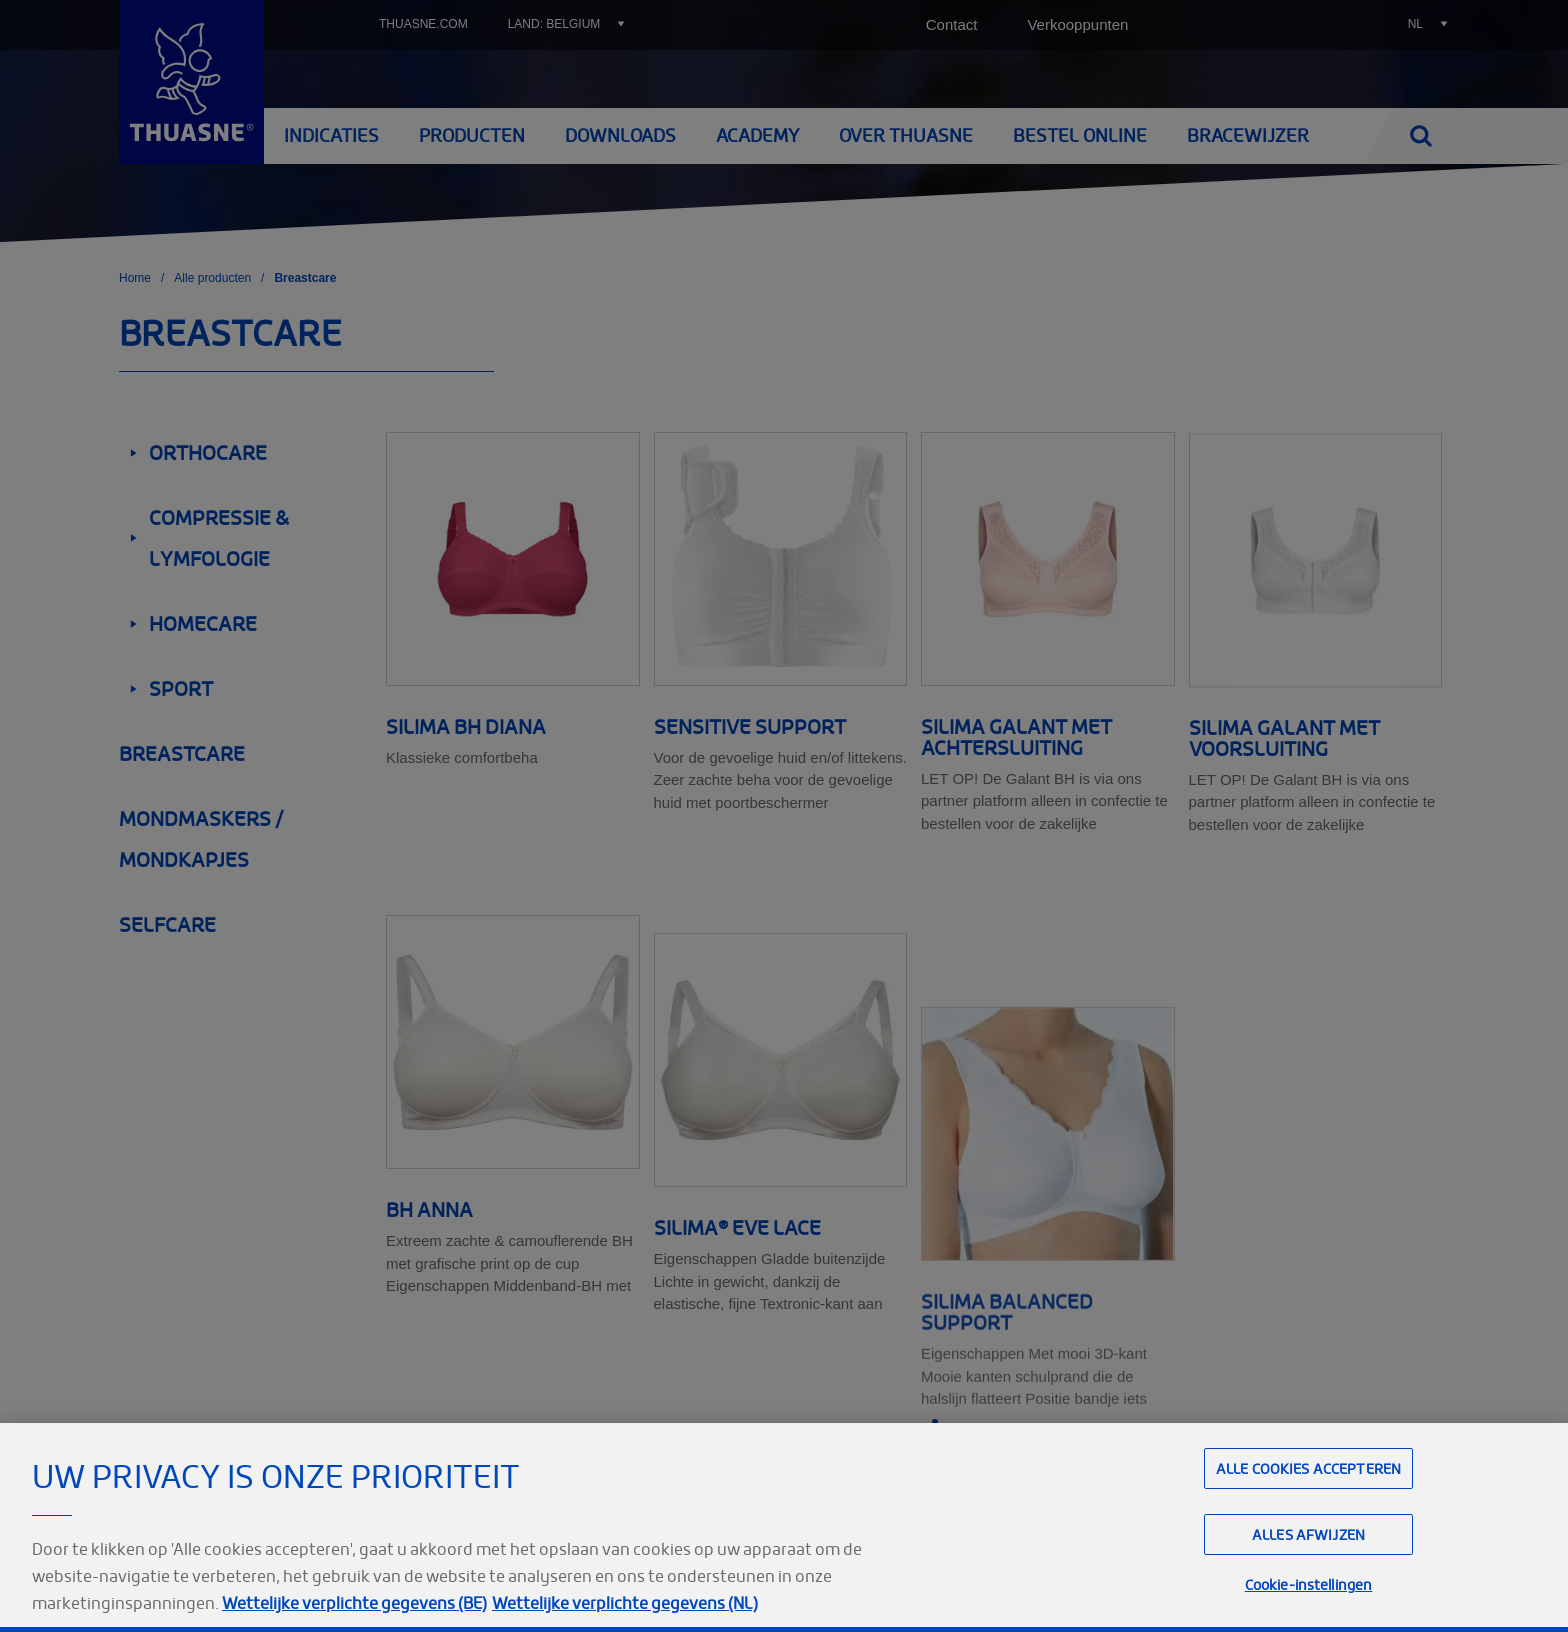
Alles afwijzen (1308, 1575)
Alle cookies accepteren (1308, 1509)
